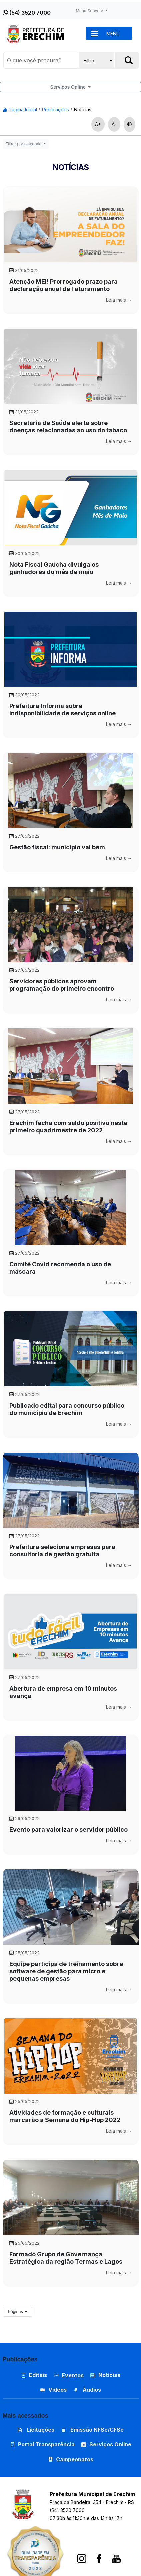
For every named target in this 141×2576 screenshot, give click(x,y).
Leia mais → (119, 300)
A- (114, 124)
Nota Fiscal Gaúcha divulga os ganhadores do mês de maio (54, 568)
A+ (98, 124)
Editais (34, 2375)
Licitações (35, 2429)
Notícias (82, 109)
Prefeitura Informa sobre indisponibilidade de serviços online (62, 709)
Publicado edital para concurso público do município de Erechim (66, 1409)
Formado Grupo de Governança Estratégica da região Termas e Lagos (65, 2258)
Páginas (16, 2311)
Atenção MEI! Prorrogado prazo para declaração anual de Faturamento (63, 285)
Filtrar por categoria (24, 144)
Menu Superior (90, 11)
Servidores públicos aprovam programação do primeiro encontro (61, 985)
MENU (113, 33)
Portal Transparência (42, 2444)
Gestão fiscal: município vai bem (57, 847)
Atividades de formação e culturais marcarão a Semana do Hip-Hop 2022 (64, 2116)
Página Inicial (20, 109)
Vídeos (53, 2389)
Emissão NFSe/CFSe (92, 2429)
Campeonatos (74, 2459)
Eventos (73, 2375)
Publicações (55, 109)
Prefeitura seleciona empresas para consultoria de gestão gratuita (62, 1550)
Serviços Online (68, 87)
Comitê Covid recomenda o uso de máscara (60, 1268)
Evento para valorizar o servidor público (68, 1829)
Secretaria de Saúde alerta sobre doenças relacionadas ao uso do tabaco (68, 426)
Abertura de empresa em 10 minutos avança (63, 1692)
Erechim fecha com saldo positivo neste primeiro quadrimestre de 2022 (68, 1126)
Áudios (87, 2389)
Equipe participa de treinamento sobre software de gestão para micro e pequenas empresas (66, 1971)
